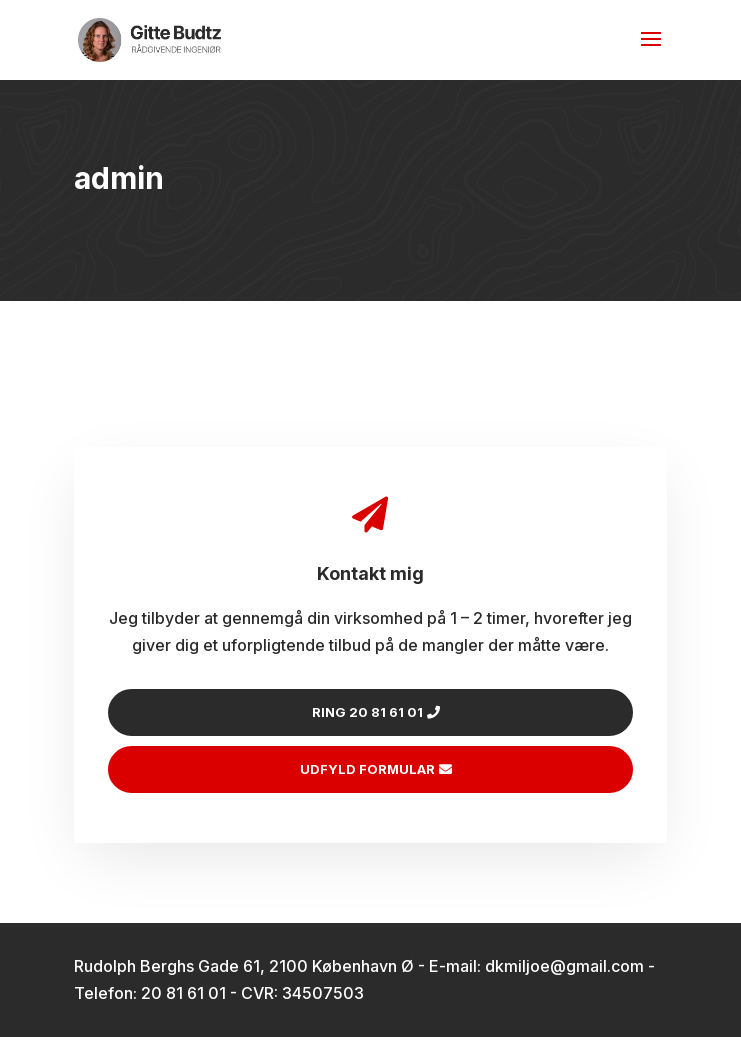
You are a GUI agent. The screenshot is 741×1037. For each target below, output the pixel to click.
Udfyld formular (367, 769)
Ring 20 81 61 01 (367, 712)
